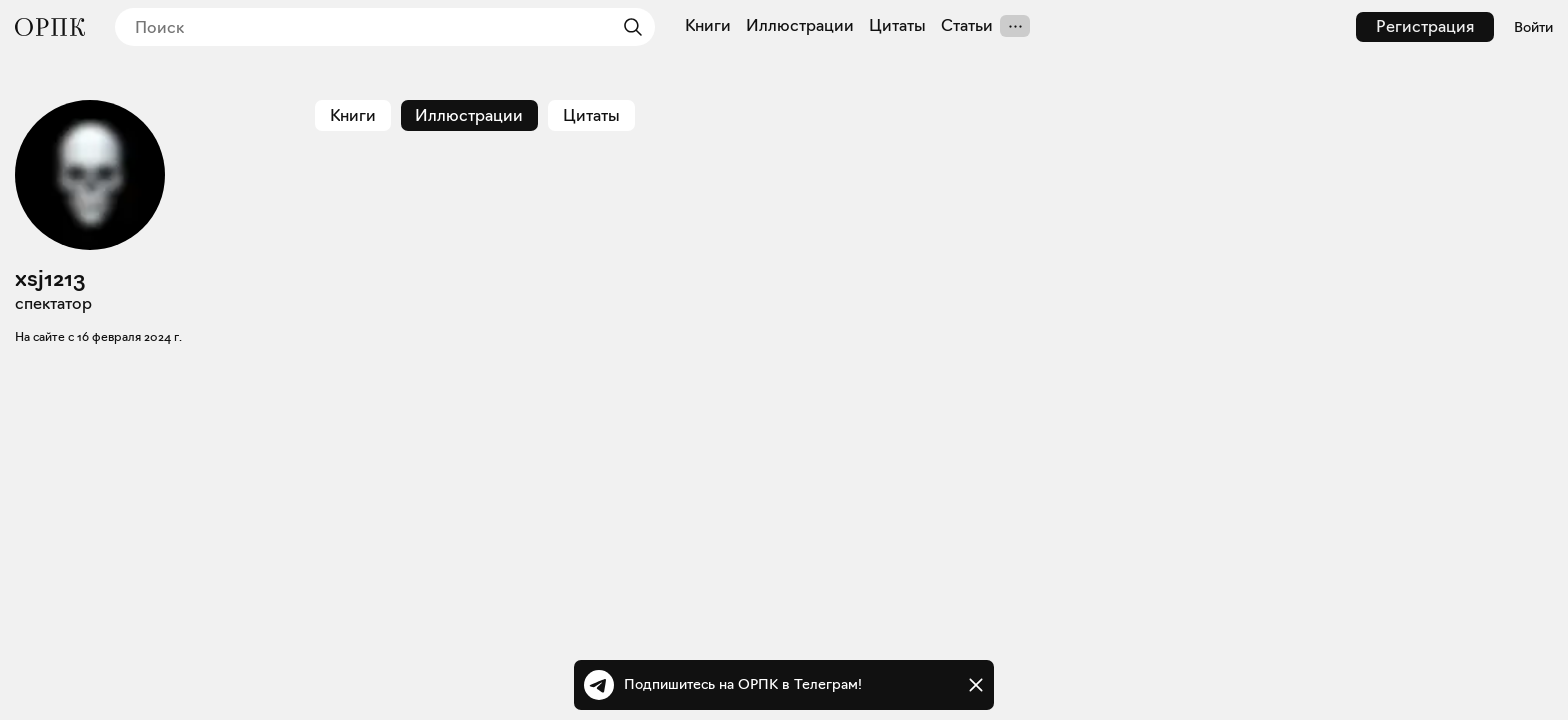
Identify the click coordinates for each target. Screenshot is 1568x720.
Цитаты (897, 26)
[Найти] (628, 27)
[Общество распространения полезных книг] (50, 27)
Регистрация (1425, 26)
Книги (708, 26)
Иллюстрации (800, 26)
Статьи (967, 26)
